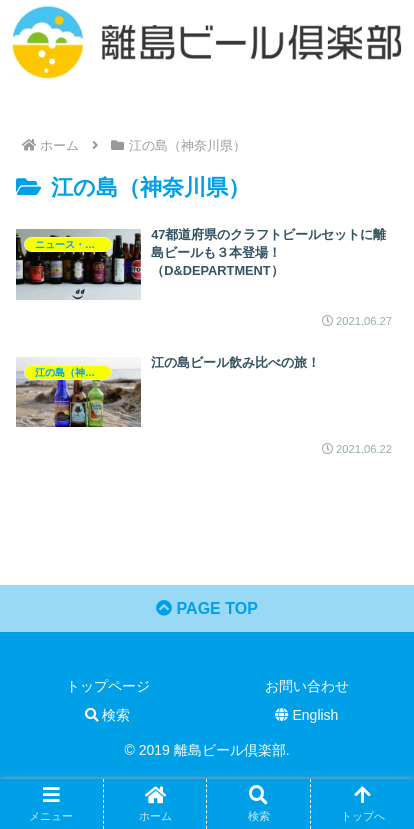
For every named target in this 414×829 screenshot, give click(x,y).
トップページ (108, 686)
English (307, 715)
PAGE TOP (207, 608)
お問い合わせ (307, 686)
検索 (108, 715)
